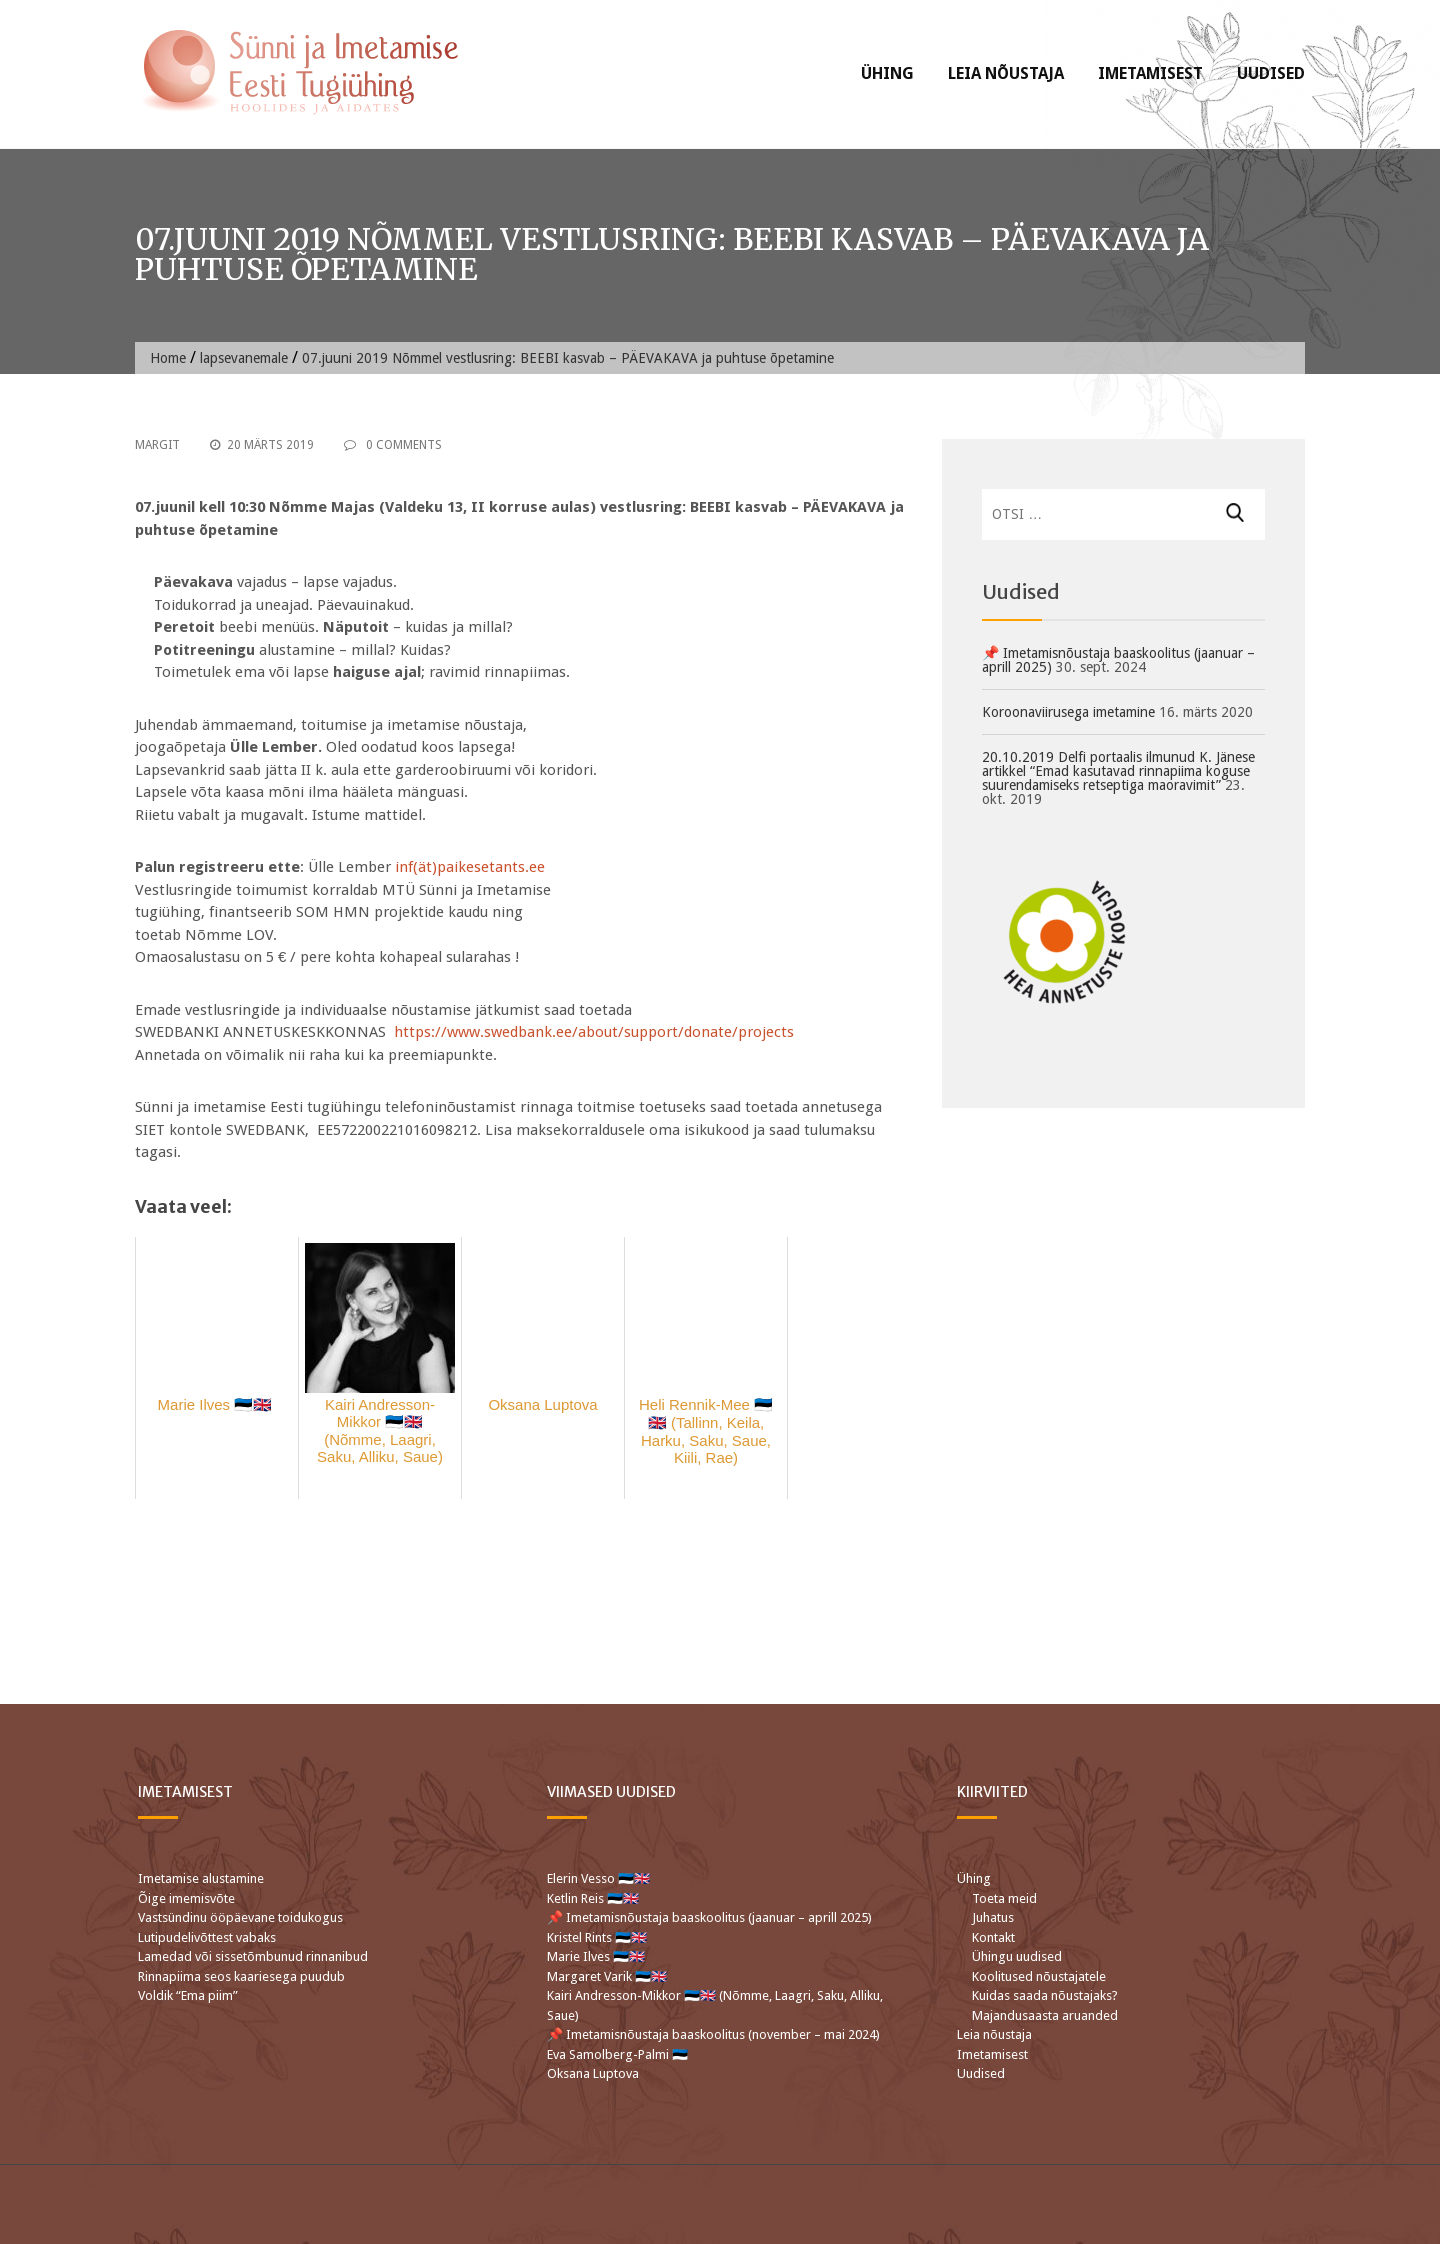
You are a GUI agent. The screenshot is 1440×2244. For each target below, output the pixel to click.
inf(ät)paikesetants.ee (470, 867)
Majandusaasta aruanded (1045, 2015)
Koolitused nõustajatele (1039, 1976)
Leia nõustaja (1006, 73)
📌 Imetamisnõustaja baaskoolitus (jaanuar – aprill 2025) (1118, 660)
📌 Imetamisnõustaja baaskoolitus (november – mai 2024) (713, 2034)
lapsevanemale (244, 358)
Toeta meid (1004, 1898)
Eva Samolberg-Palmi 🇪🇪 (617, 2054)
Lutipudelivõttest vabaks (207, 1937)
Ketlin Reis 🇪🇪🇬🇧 (593, 1898)
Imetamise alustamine (201, 1878)
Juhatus (993, 1917)
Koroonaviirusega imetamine (1068, 712)
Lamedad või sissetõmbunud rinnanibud (253, 1956)
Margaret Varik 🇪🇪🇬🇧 (608, 1976)
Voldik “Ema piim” (188, 1995)
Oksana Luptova (593, 2073)
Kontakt (993, 1937)
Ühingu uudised (1017, 1956)
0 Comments (393, 445)
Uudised (1271, 73)
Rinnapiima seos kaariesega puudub (241, 1976)
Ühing (887, 73)
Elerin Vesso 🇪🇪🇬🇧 (598, 1878)
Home (168, 358)
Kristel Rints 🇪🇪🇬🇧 (597, 1937)
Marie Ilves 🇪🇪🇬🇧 (597, 1956)
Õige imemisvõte (186, 1898)
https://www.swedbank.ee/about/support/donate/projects (594, 1032)
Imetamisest (1150, 73)
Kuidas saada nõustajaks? (1045, 1995)
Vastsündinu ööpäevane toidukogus (240, 1917)
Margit (157, 445)
